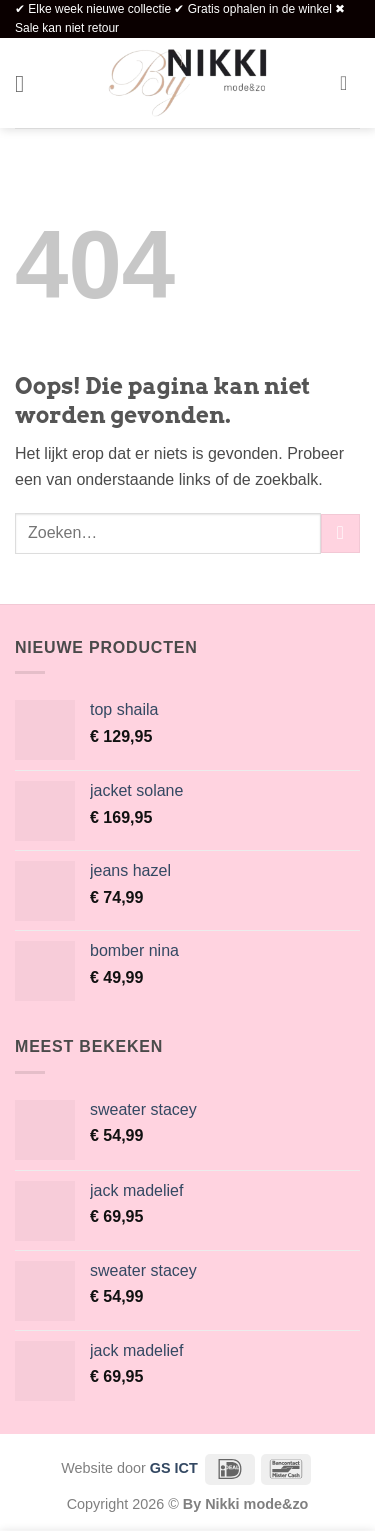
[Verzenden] (340, 533)
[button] (27, 83)
